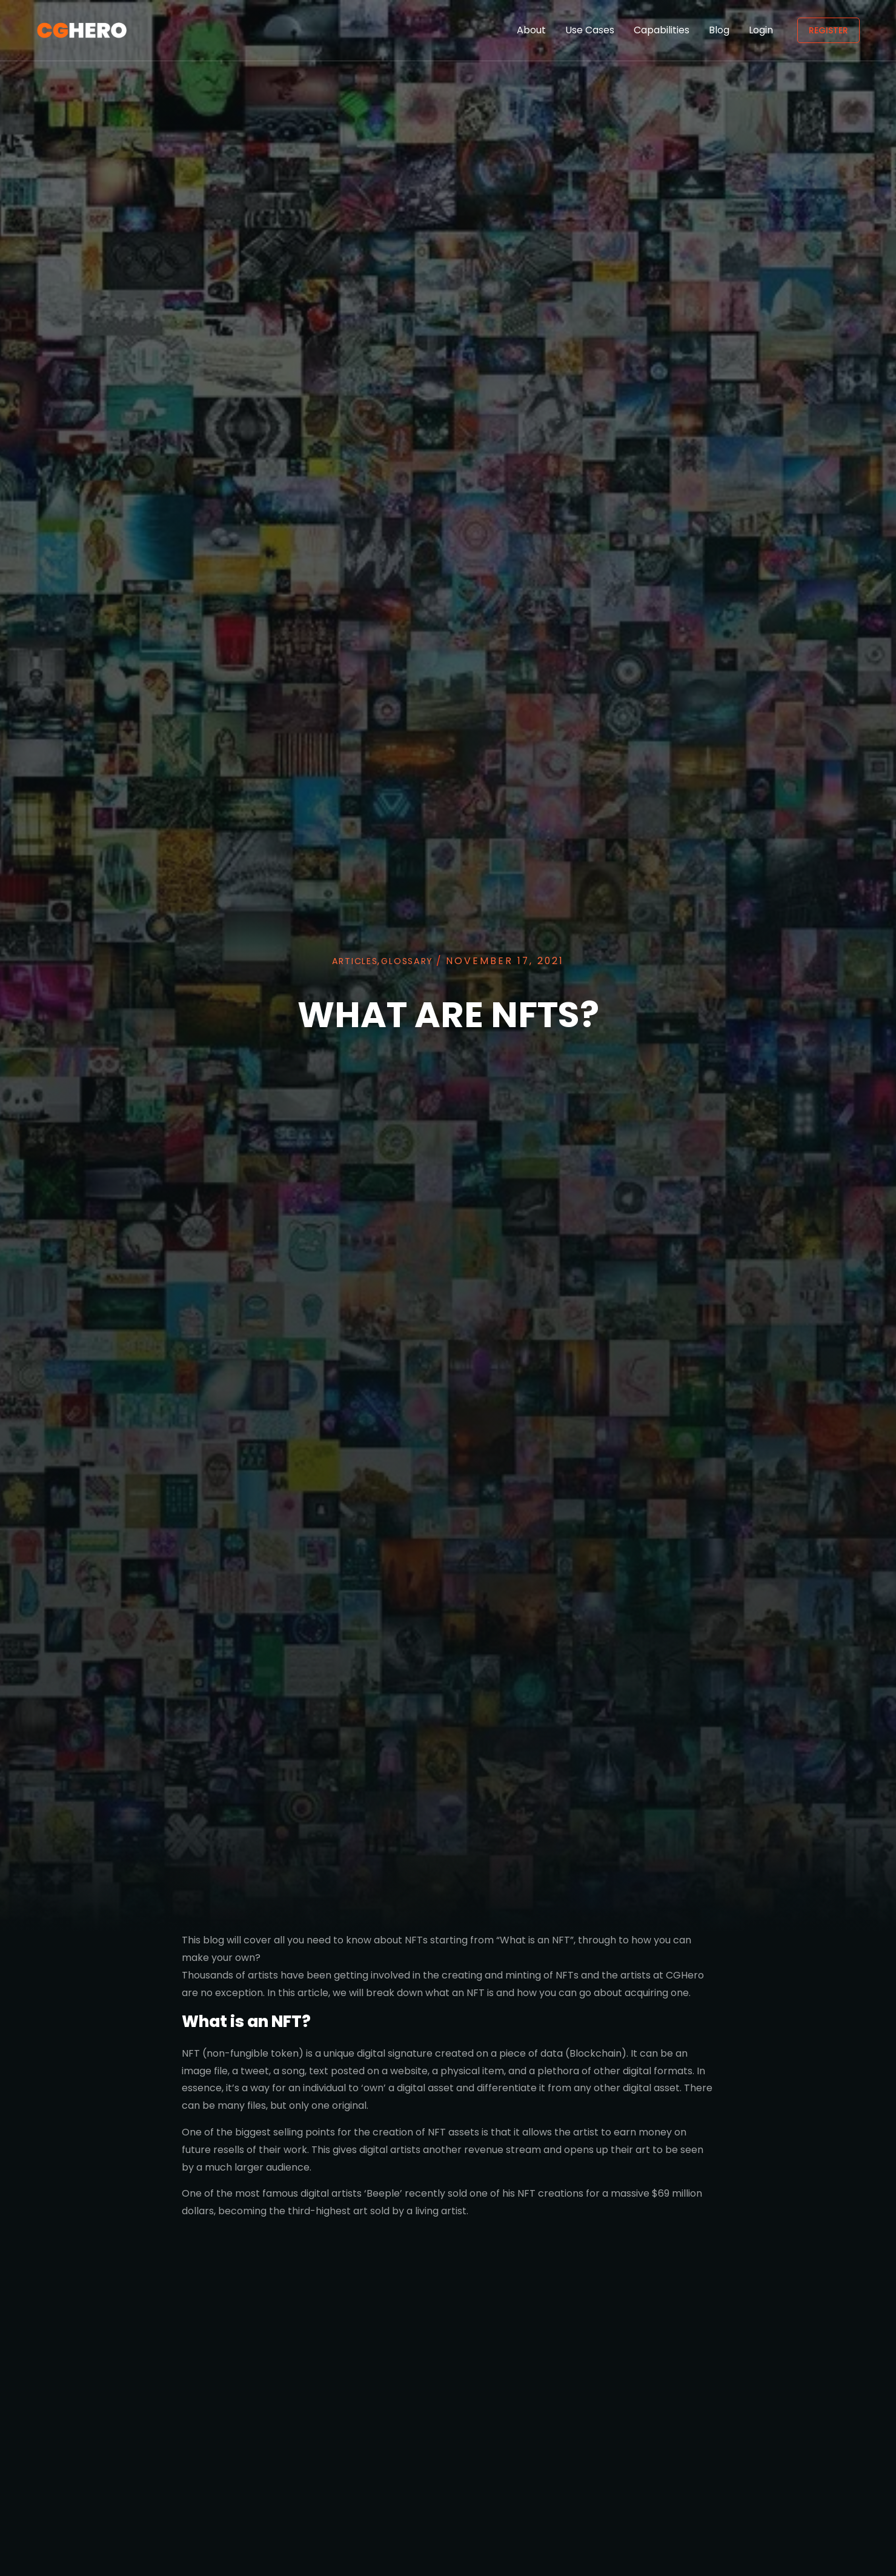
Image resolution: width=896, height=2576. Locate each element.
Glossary (412, 958)
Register (828, 30)
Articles (346, 958)
